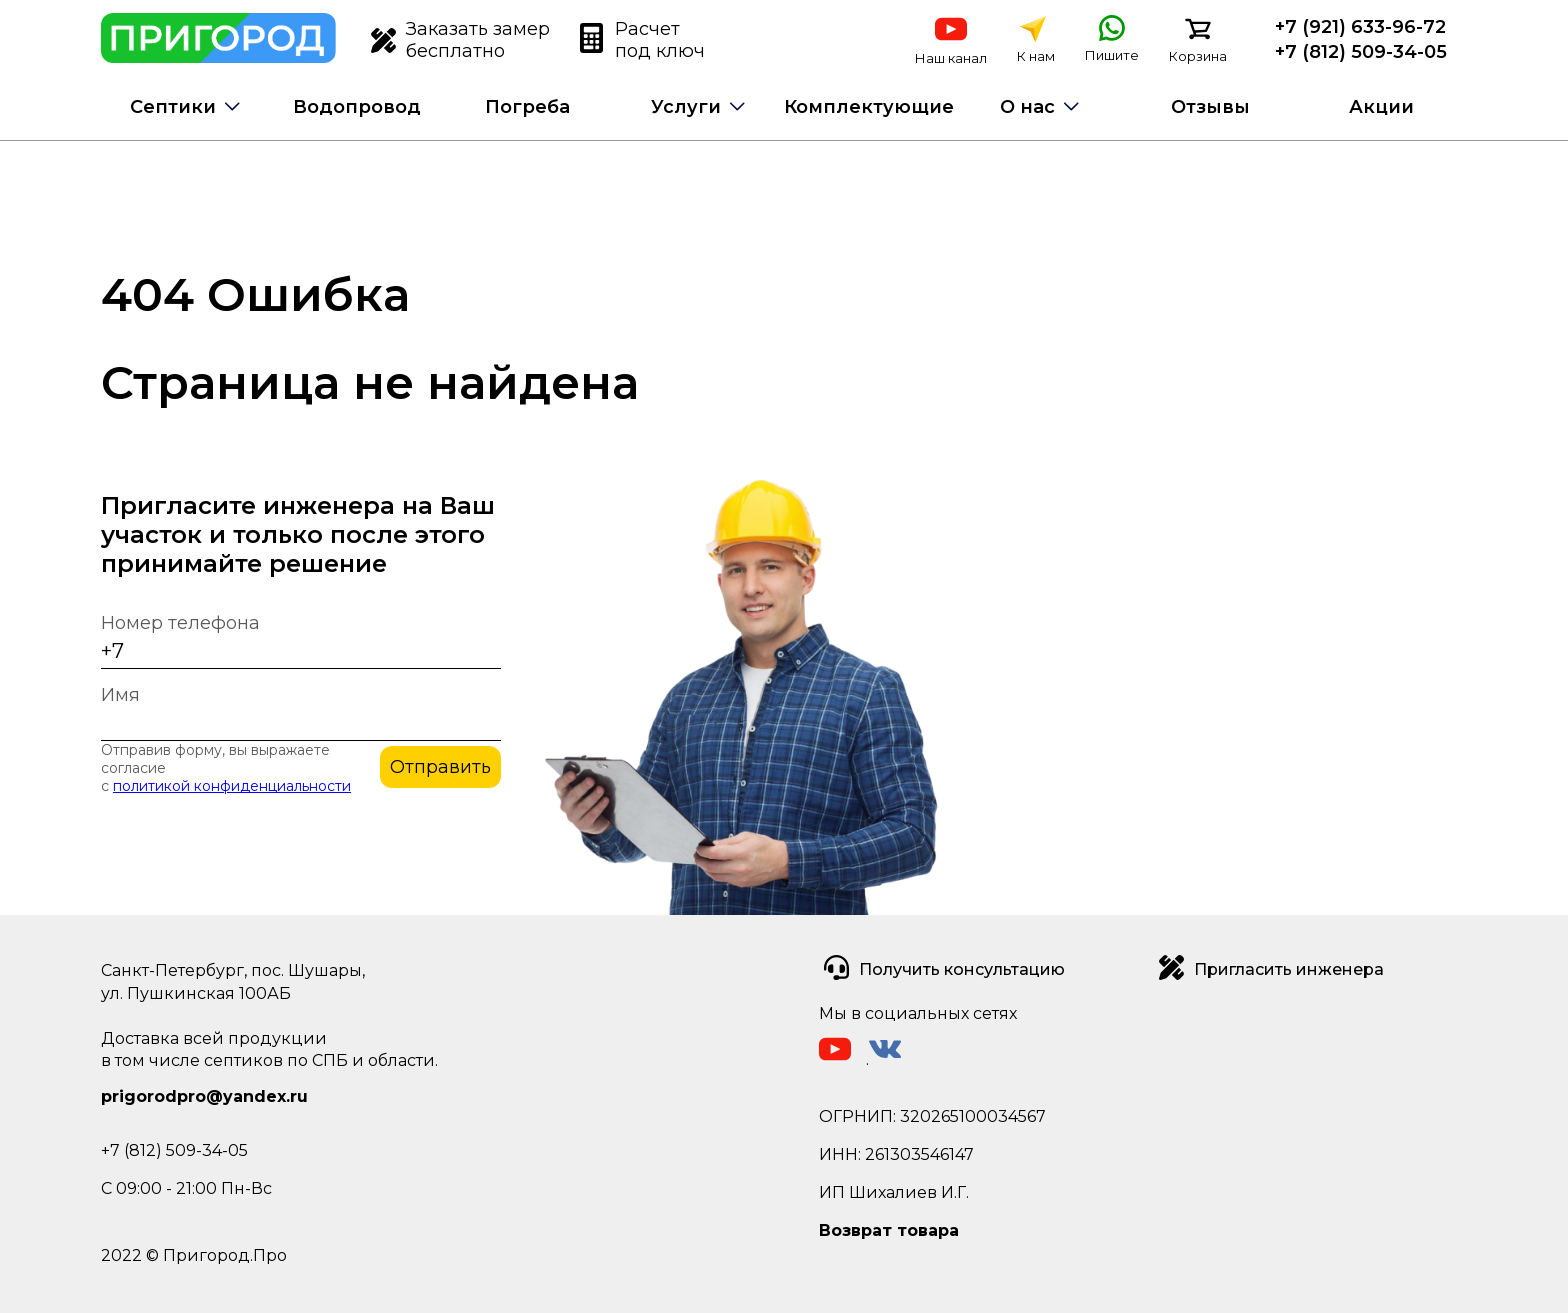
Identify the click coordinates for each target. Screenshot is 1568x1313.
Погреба (527, 107)
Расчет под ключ (642, 40)
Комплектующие (869, 107)
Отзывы (1210, 107)
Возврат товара (889, 1230)
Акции (1381, 107)
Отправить (440, 767)
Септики (173, 107)
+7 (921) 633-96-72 (1360, 27)
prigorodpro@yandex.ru (204, 1096)
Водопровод (357, 107)
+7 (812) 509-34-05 (1361, 52)
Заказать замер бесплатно (460, 40)
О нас (1027, 107)
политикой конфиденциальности (232, 786)
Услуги (686, 107)
